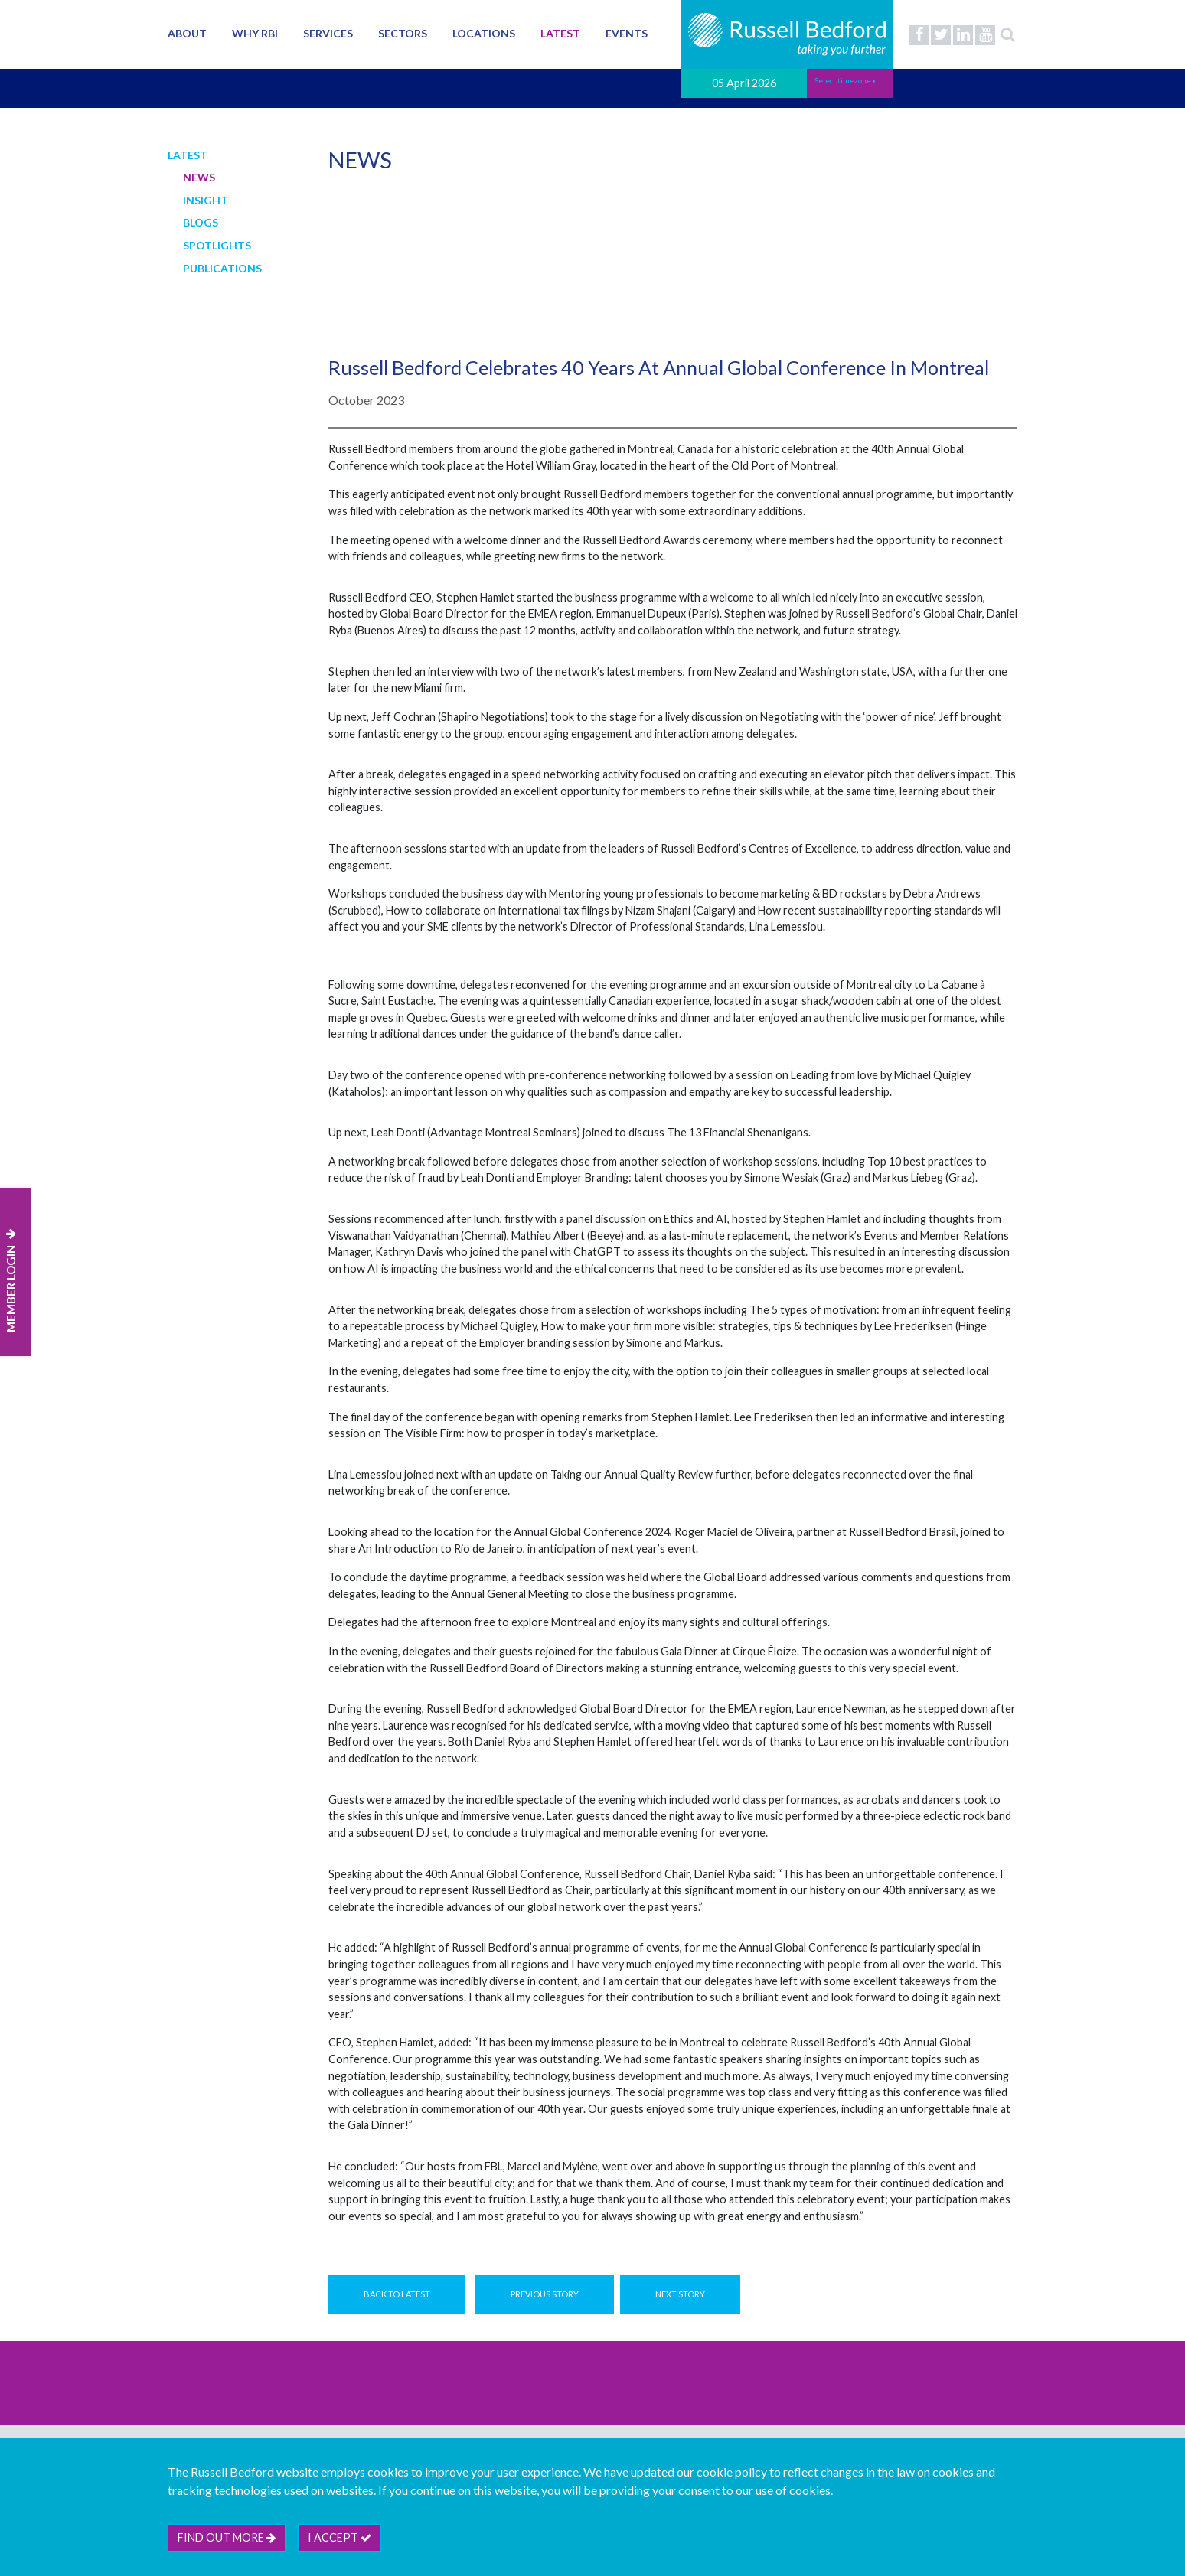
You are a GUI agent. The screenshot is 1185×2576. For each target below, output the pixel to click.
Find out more (227, 2537)
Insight (205, 200)
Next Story (680, 2294)
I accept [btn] (339, 2537)
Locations (483, 33)
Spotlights (217, 245)
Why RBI (255, 33)
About (187, 33)
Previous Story (545, 2294)
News (199, 177)
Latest (560, 33)
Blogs (200, 222)
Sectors (402, 33)
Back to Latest (397, 2294)
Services (328, 33)
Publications (222, 268)
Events (627, 33)
